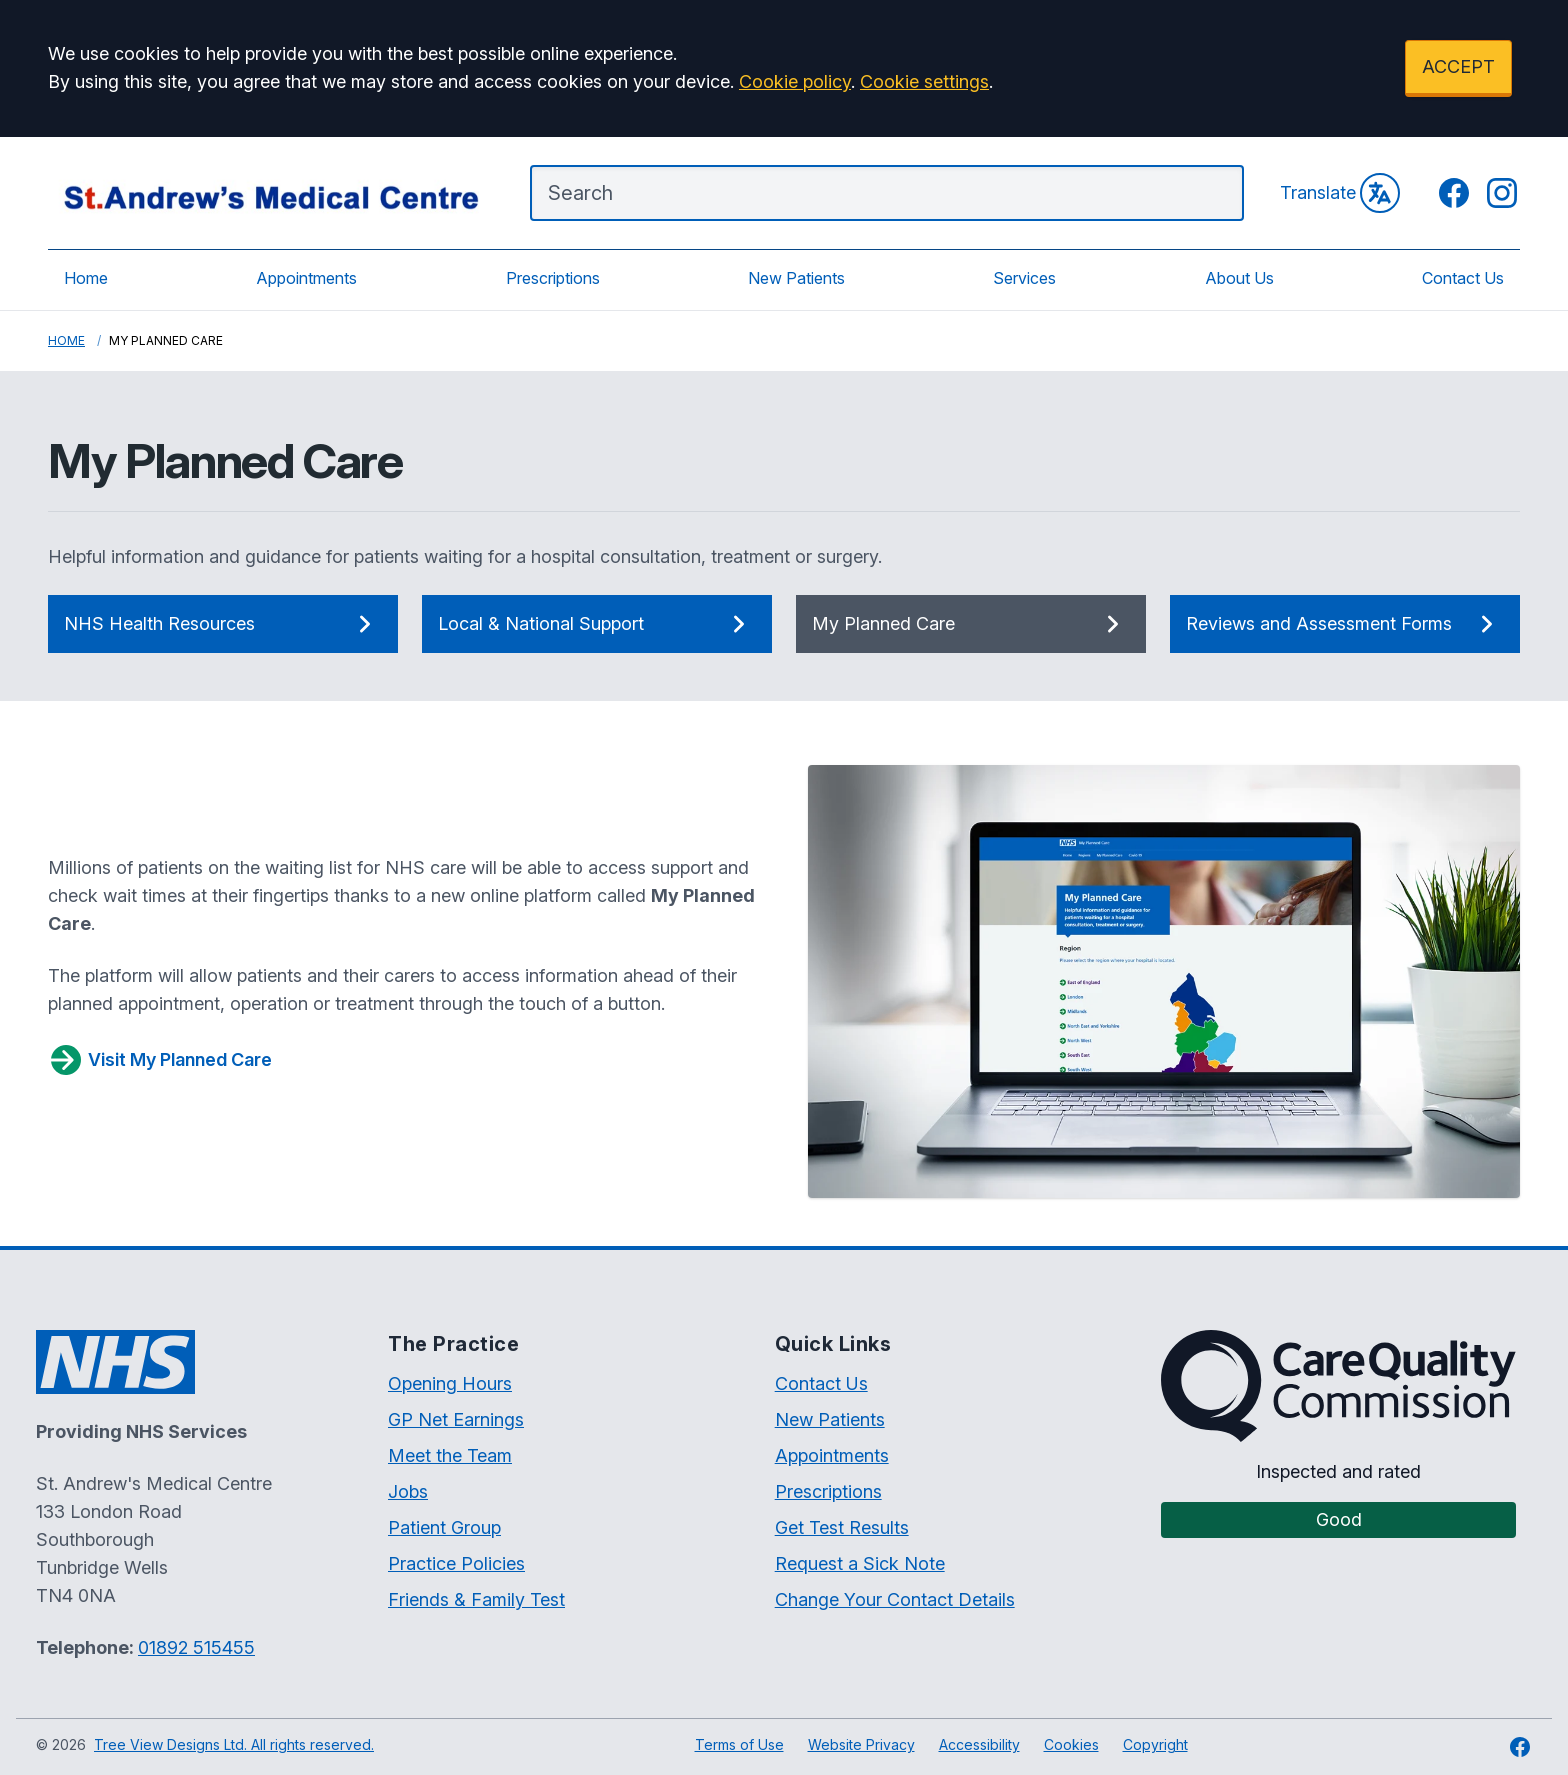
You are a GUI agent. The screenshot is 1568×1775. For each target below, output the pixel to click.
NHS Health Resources (223, 624)
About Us (1239, 278)
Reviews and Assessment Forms (1345, 624)
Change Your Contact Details (895, 1599)
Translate (1340, 193)
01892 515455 (196, 1647)
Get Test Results (842, 1527)
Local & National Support (597, 624)
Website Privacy (861, 1744)
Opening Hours (450, 1383)
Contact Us (1463, 278)
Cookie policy (795, 81)
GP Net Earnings (456, 1419)
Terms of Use (739, 1744)
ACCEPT (1458, 66)
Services (1024, 278)
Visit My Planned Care (160, 1060)
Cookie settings (924, 81)
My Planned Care (971, 624)
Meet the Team (450, 1455)
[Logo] (269, 193)
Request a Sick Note (860, 1563)
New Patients (796, 278)
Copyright (1155, 1744)
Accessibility (979, 1744)
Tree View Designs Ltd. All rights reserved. (234, 1744)
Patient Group (444, 1527)
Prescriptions (553, 278)
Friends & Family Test (476, 1599)
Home (86, 278)
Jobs (408, 1491)
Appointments (306, 278)
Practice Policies (456, 1563)
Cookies (1071, 1744)
